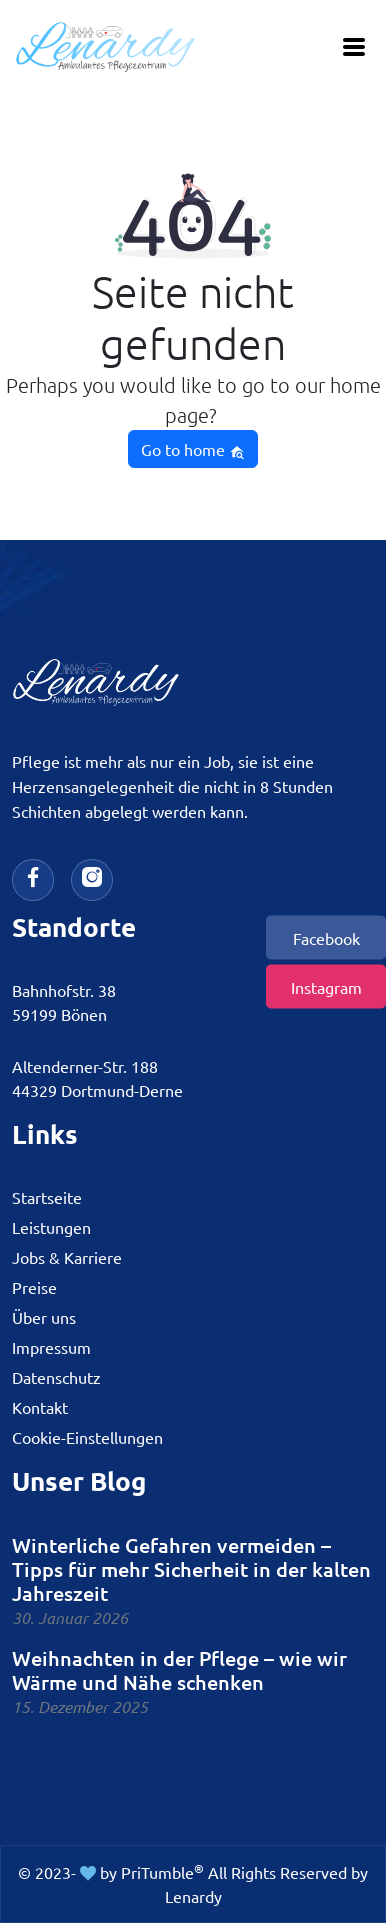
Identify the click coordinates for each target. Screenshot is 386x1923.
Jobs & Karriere (67, 1257)
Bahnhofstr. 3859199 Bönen (64, 1002)
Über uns (44, 1317)
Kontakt (40, 1407)
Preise (34, 1287)
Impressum (51, 1347)
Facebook (326, 937)
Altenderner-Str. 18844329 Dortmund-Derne (97, 1078)
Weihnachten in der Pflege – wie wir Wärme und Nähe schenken (179, 1670)
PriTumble (162, 1872)
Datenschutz (56, 1377)
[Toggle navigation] (354, 47)
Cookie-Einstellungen (87, 1437)
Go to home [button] (193, 449)
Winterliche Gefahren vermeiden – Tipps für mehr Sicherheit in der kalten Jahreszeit (191, 1569)
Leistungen (51, 1227)
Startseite (47, 1197)
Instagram (326, 986)
